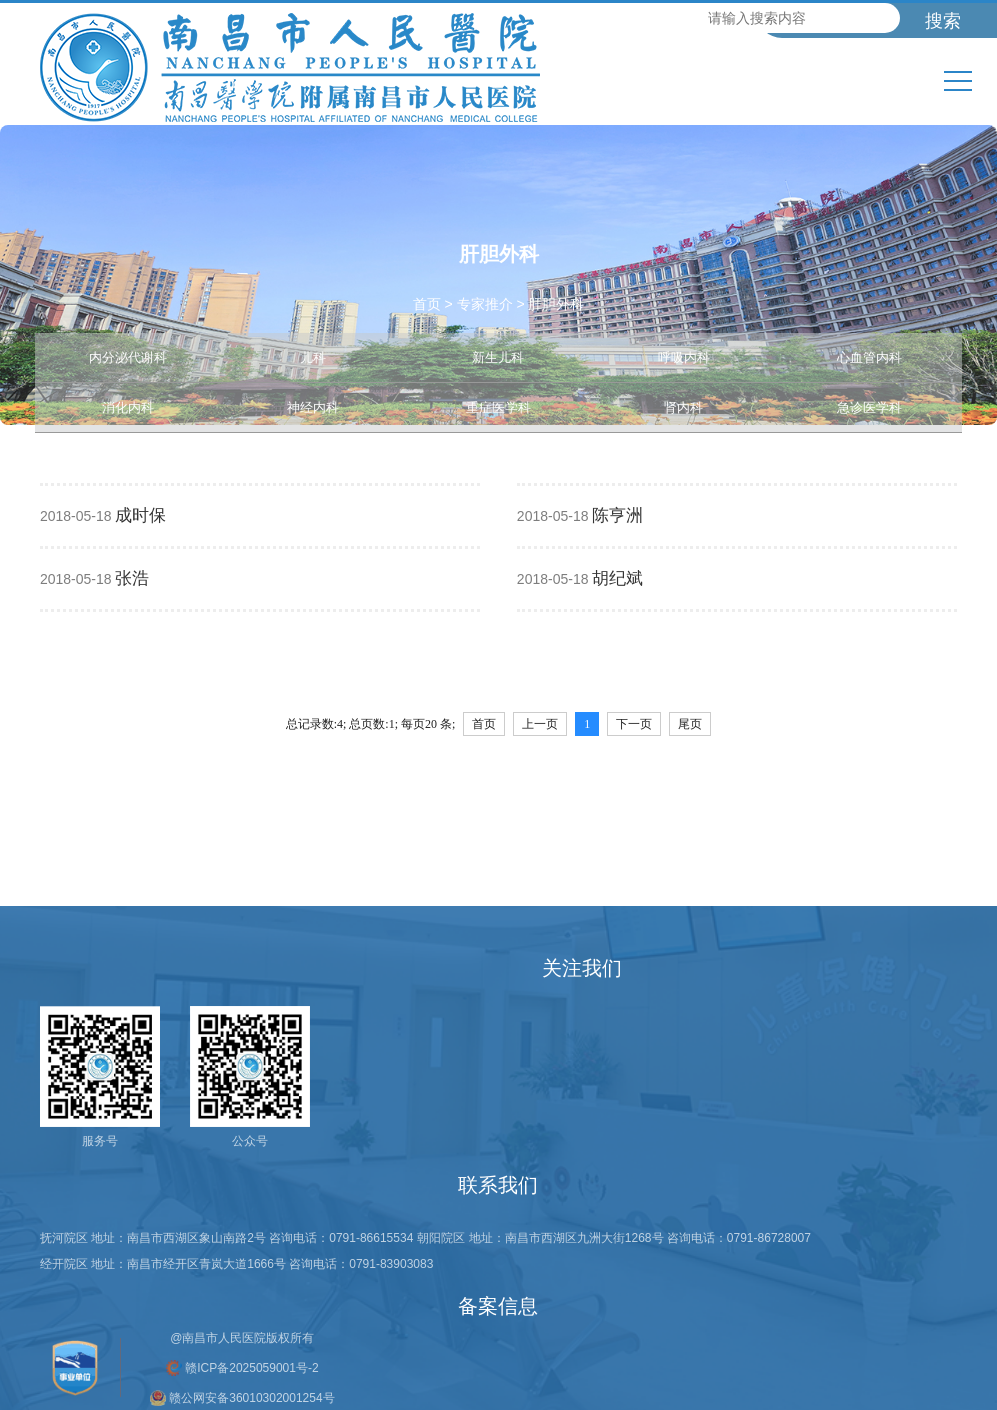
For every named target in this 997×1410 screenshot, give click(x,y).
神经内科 (313, 407)
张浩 (132, 578)
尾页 (690, 724)
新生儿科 (498, 357)
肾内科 (683, 407)
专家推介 (485, 304)
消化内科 (128, 407)
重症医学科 (498, 407)
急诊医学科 (869, 407)
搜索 (943, 21)
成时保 (140, 515)
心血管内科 (869, 357)
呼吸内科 (684, 357)
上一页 (540, 724)
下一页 (634, 724)
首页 (427, 304)
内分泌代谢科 (128, 357)
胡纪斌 (617, 578)
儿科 (313, 357)
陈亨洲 (617, 515)
